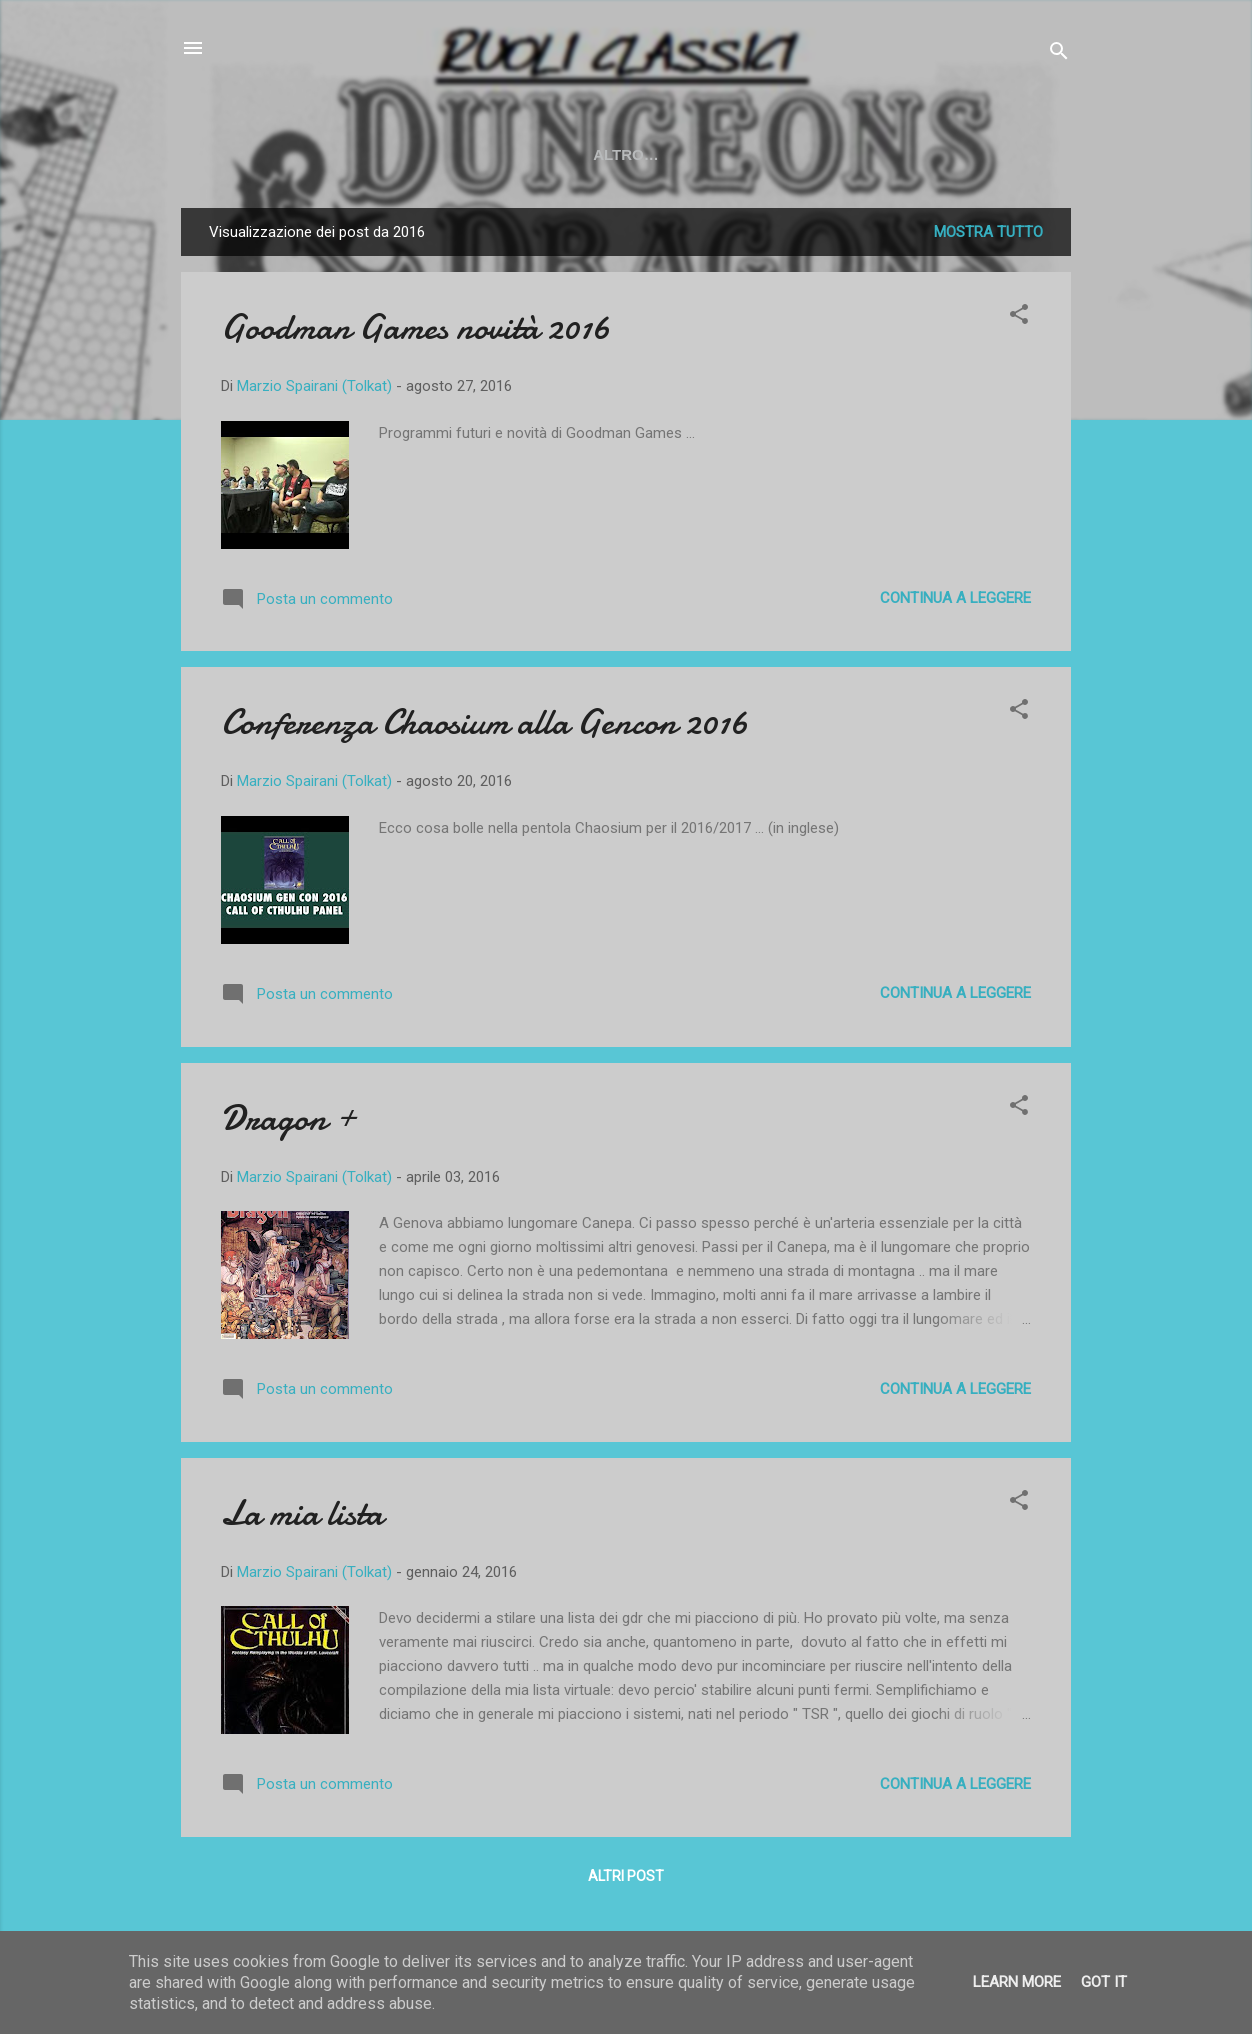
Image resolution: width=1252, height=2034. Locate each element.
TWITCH (468, 154)
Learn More (1017, 1982)
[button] (1019, 317)
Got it (1104, 1982)
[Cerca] (1059, 54)
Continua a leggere (955, 598)
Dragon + (289, 1118)
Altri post (626, 1876)
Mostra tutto (988, 232)
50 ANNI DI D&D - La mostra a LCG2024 (774, 154)
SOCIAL (561, 154)
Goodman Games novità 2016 (415, 327)
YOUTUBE (365, 154)
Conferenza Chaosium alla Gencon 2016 (484, 722)
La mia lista (302, 1513)
